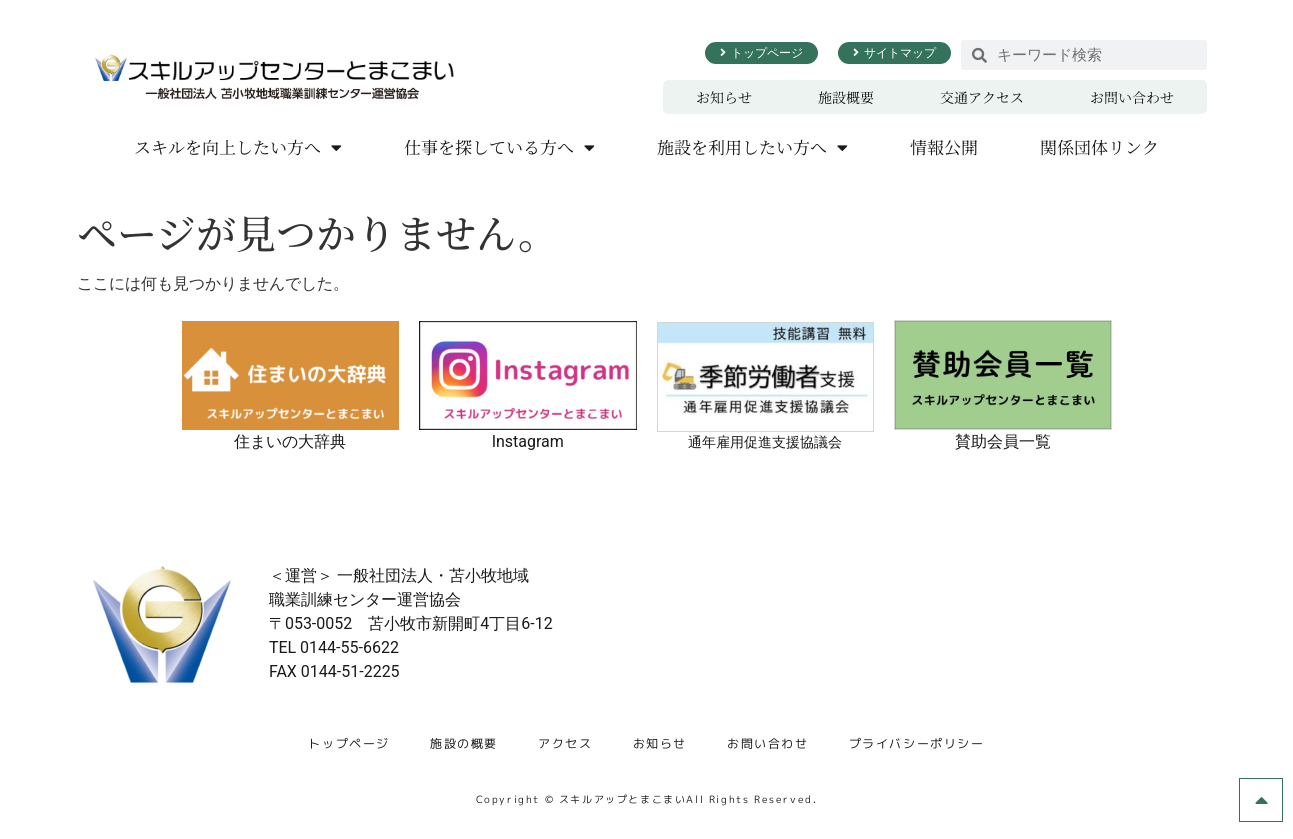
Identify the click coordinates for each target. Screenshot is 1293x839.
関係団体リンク (1099, 146)
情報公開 (944, 146)
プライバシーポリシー (917, 743)
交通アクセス (982, 97)
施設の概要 (464, 743)
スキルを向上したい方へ (238, 147)
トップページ (349, 743)
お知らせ (724, 97)
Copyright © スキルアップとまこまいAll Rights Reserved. (647, 799)
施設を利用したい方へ (752, 147)
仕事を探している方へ (499, 147)
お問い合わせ (1132, 97)
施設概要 (846, 97)
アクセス (565, 743)
